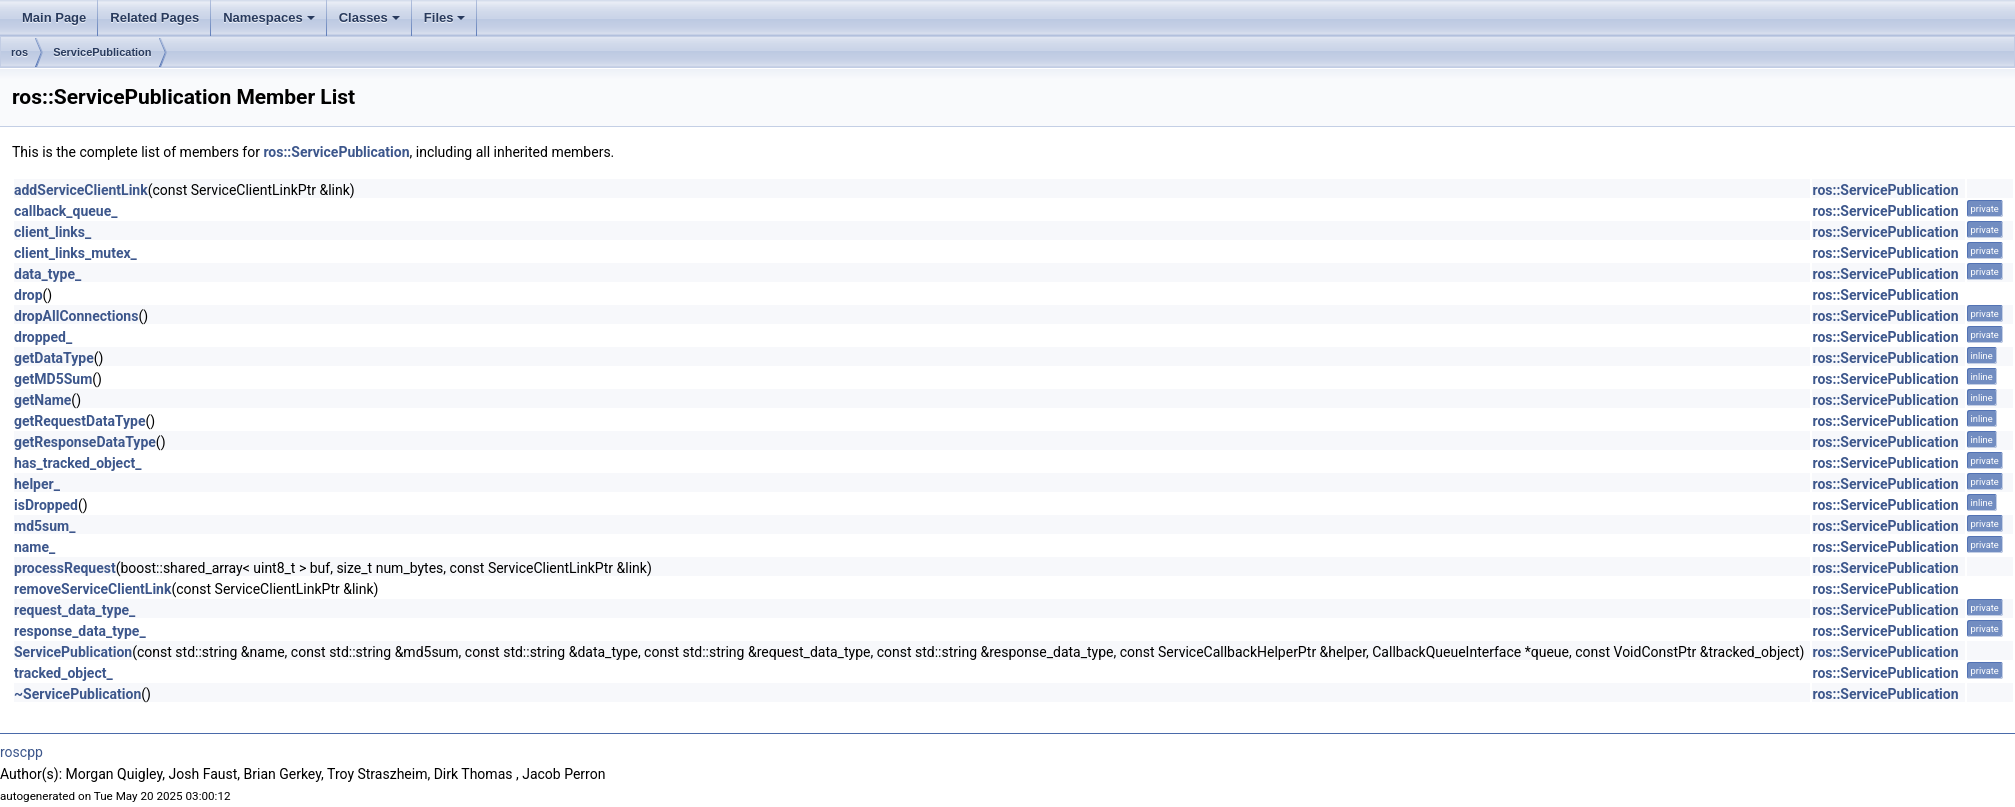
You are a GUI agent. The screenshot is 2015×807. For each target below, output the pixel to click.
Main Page (54, 17)
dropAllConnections (76, 316)
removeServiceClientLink (92, 589)
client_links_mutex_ (75, 253)
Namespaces (269, 17)
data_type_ (47, 274)
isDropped (46, 505)
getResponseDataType (85, 442)
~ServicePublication (77, 694)
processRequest (65, 568)
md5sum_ (44, 526)
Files (445, 17)
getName (42, 400)
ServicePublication (102, 52)
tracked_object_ (63, 673)
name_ (34, 547)
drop (28, 295)
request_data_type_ (74, 610)
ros (19, 52)
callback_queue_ (66, 211)
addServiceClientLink (81, 190)
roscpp (21, 752)
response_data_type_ (80, 631)
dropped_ (43, 337)
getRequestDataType (80, 421)
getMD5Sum (53, 379)
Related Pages (154, 17)
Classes (369, 17)
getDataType (54, 358)
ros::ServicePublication (336, 152)
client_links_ (52, 232)
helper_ (37, 484)
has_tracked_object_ (77, 463)
